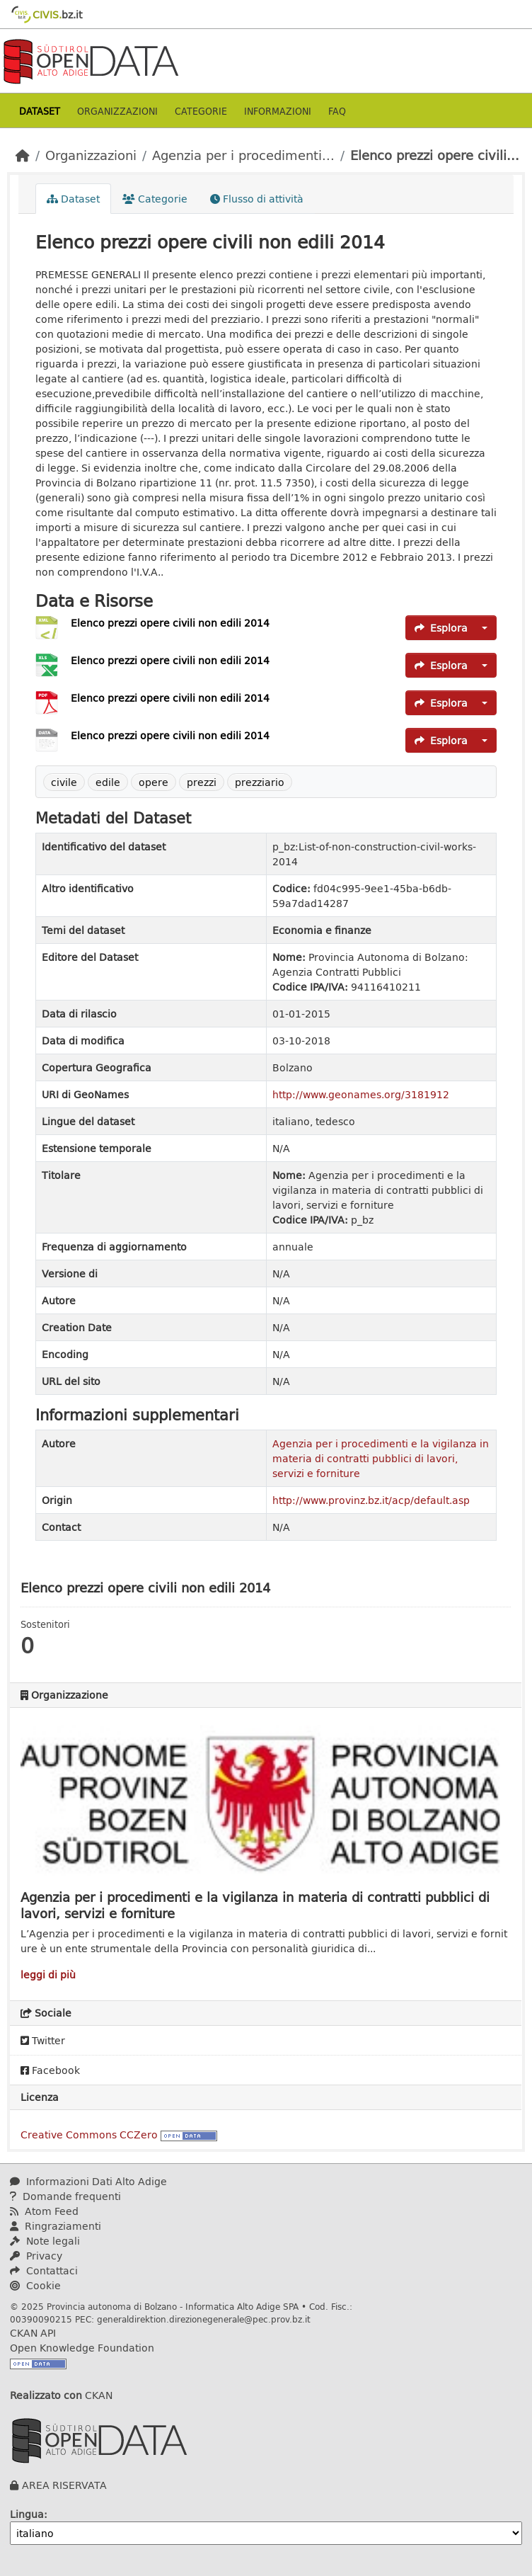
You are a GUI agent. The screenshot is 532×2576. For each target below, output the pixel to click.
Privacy (36, 2255)
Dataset (39, 110)
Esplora (441, 627)
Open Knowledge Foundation (82, 2347)
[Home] (23, 155)
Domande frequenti (65, 2196)
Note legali (45, 2240)
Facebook (50, 2070)
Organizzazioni (117, 110)
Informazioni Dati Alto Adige (88, 2181)
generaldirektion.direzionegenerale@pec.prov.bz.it (204, 2319)
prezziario (259, 782)
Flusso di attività (256, 198)
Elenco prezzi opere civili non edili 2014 (170, 622)
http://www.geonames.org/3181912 (360, 1094)
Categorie (201, 110)
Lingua (27, 2514)
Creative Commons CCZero (89, 2134)
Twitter (43, 2040)
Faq (337, 110)
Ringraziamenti (55, 2225)
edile (108, 782)
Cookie (35, 2285)
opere (153, 782)
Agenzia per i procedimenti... (243, 155)
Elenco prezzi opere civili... (434, 155)
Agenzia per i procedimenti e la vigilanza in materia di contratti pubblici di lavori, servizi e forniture (380, 1458)
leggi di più (48, 1974)
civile (64, 782)
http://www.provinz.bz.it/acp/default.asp (371, 1500)
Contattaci (44, 2270)
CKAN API (33, 2332)
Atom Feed (44, 2211)
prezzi (201, 782)
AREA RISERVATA (64, 2485)
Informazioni (277, 110)
